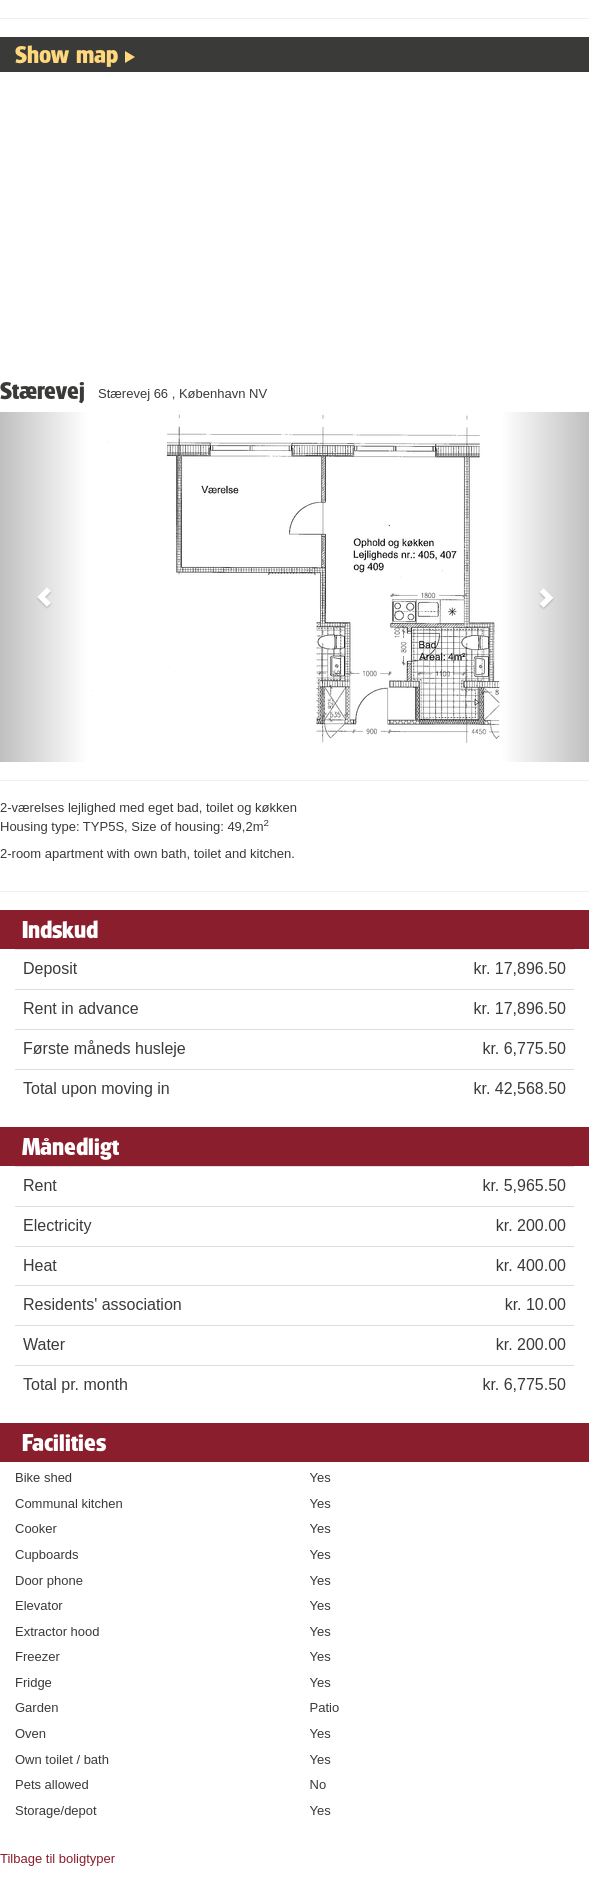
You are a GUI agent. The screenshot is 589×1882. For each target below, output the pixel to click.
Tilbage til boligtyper (57, 1858)
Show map (66, 54)
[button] (44, 587)
